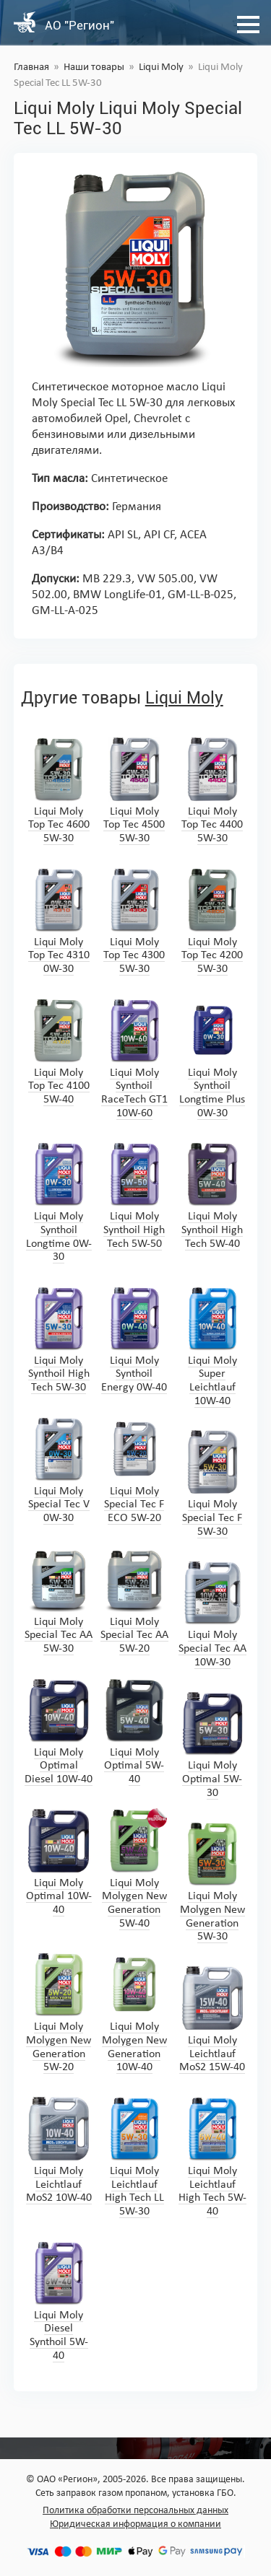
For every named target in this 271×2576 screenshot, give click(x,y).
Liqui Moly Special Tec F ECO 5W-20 (134, 1470)
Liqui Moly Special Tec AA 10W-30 (212, 1614)
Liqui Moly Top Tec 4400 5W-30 (212, 790)
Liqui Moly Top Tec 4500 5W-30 (134, 790)
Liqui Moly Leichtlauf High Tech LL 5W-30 (134, 2156)
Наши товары (94, 67)
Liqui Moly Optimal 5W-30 (212, 1744)
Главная (31, 67)
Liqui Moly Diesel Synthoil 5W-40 (58, 2301)
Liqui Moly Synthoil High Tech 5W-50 (134, 1195)
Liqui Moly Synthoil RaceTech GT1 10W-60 (134, 1058)
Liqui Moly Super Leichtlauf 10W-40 (212, 1346)
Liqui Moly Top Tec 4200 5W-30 (212, 921)
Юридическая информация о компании (135, 2524)
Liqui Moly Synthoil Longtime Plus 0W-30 (212, 1058)
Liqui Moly (161, 67)
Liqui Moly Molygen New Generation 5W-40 (134, 1868)
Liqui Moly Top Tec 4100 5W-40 (58, 1051)
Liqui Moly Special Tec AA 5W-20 (134, 1601)
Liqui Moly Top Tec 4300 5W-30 (134, 921)
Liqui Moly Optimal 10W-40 (59, 1862)
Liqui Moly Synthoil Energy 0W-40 (134, 1339)
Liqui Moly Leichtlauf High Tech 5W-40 (212, 2156)
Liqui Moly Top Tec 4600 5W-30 (58, 790)
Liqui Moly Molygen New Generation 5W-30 (212, 1881)
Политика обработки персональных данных (135, 2510)
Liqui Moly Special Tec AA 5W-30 (59, 1601)
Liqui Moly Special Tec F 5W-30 (212, 1483)
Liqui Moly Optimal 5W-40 (134, 1731)
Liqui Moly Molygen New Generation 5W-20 (58, 2012)
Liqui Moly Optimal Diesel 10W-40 (59, 1731)
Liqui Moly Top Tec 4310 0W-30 (58, 921)
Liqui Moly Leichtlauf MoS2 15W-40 (212, 2019)
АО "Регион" (79, 25)
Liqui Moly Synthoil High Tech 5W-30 (58, 1339)
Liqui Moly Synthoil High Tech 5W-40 (212, 1195)
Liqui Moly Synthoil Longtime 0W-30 (59, 1202)
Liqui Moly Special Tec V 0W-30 (58, 1470)
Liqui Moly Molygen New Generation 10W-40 (134, 2012)
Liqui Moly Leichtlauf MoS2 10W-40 (59, 2150)
